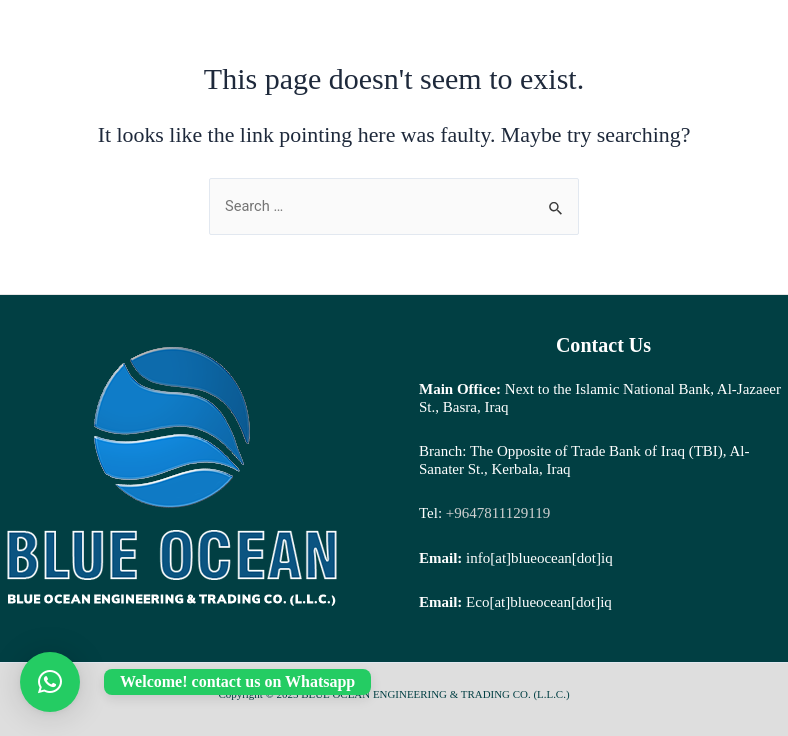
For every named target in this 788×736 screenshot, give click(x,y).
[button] (50, 682)
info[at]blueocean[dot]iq (539, 558)
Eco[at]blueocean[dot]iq (539, 602)
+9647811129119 (496, 513)
